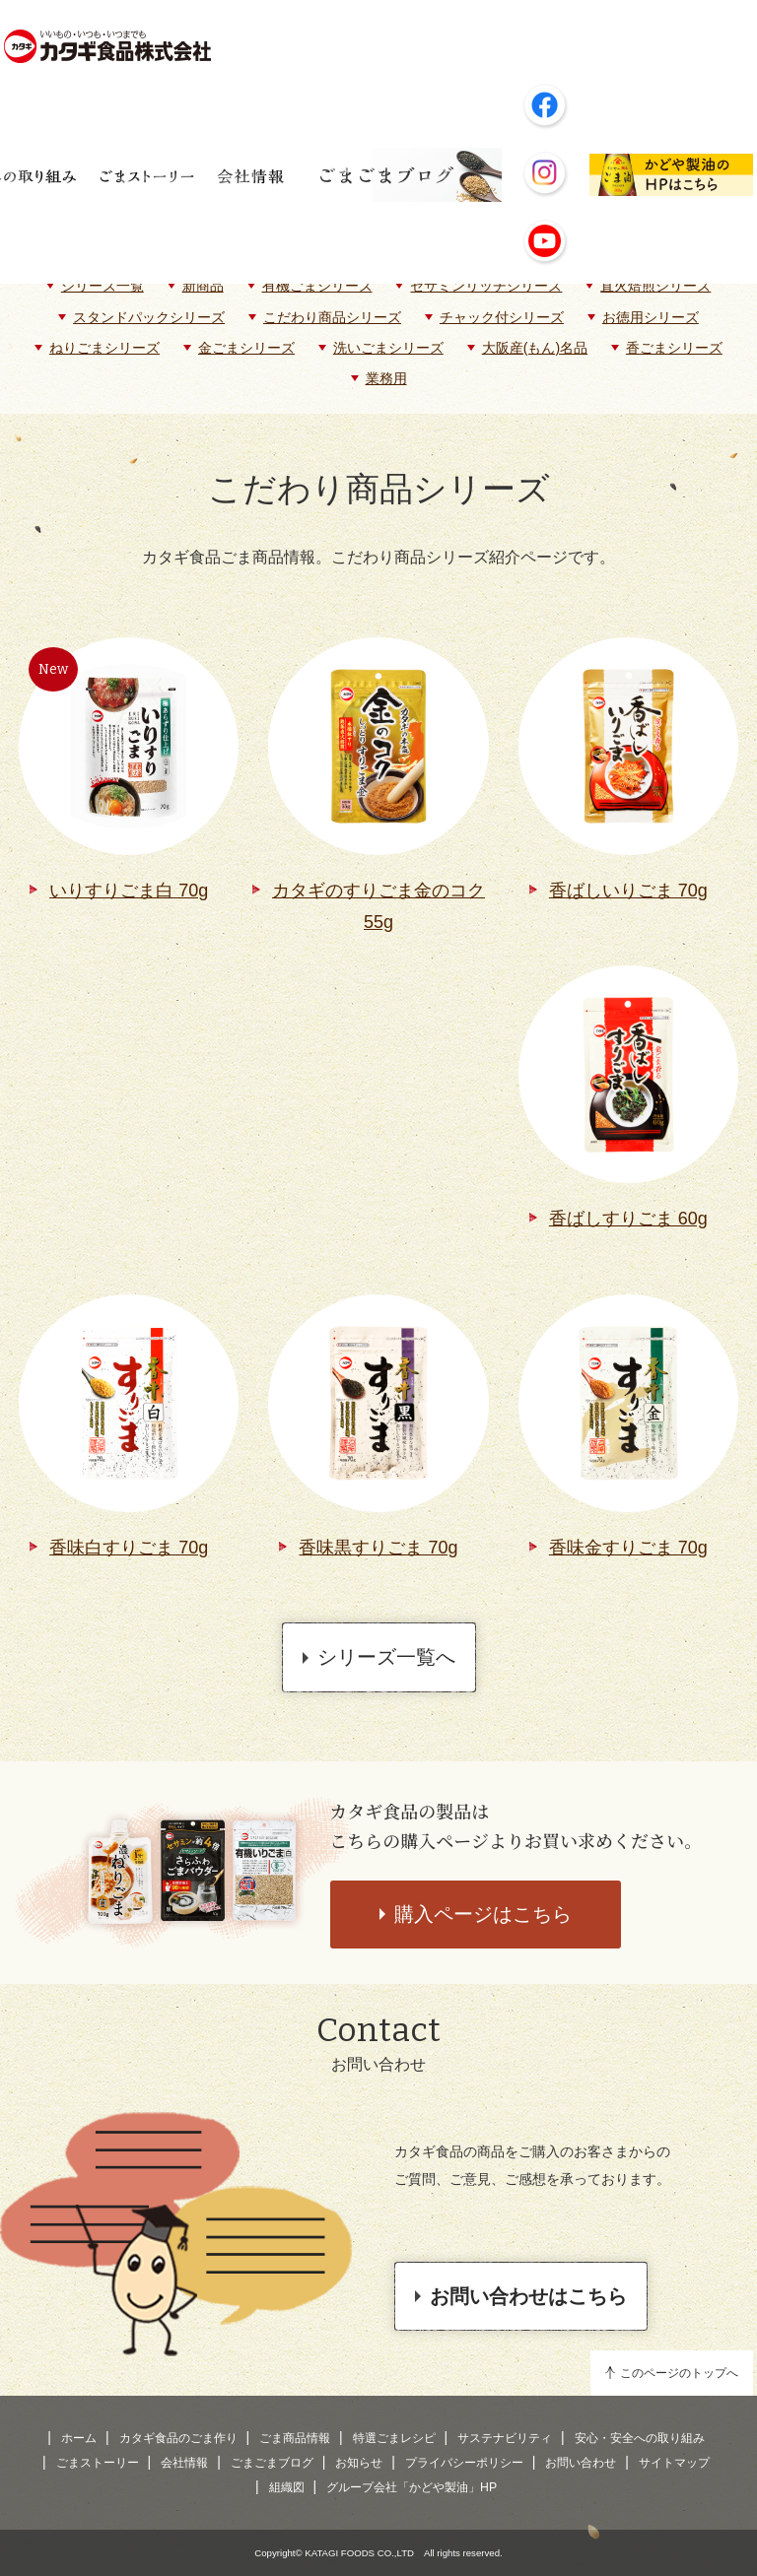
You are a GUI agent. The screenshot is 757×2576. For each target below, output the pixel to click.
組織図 (287, 2487)
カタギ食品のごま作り (178, 2438)
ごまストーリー (97, 2463)
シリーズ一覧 (102, 286)
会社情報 (184, 2463)
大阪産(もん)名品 (534, 348)
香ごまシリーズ (674, 348)
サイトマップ (674, 2463)
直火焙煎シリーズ (655, 286)
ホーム (79, 2438)
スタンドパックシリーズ (149, 317)
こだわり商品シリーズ (332, 317)
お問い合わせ (580, 2463)
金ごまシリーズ (246, 348)
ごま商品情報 (294, 2438)
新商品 (203, 286)
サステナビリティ (504, 2438)
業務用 (386, 378)
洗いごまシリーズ (388, 348)
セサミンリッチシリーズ (486, 286)
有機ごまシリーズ (317, 286)
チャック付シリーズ (502, 317)
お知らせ (358, 2463)
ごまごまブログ (272, 2463)
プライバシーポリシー (464, 2463)
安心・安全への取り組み (640, 2438)
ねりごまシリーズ (104, 348)
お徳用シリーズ (650, 317)
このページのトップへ (679, 2373)
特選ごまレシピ (394, 2438)
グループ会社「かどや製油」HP (411, 2487)
